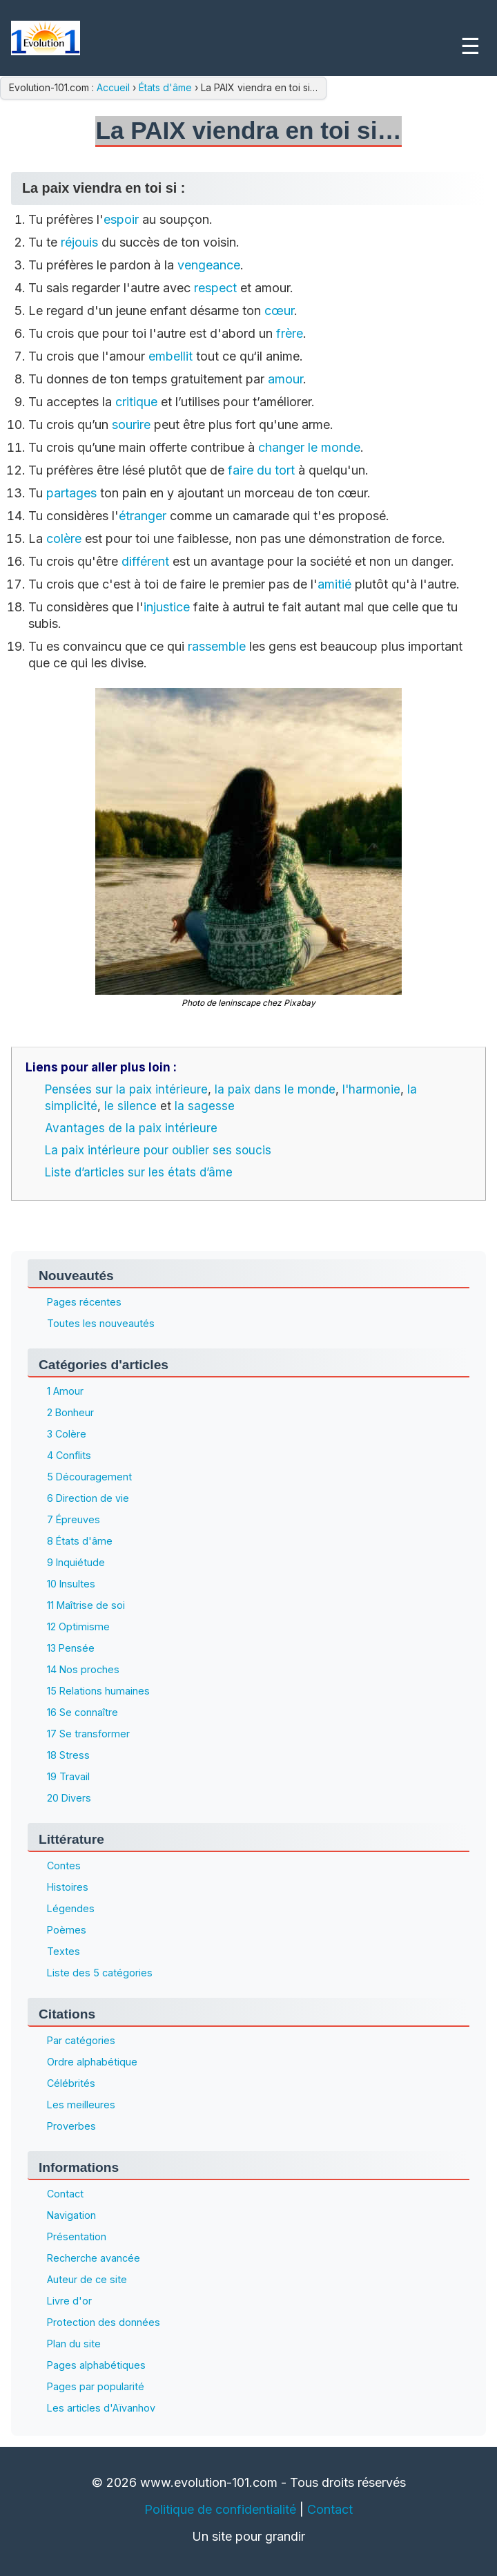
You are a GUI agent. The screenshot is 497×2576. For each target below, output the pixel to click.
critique (136, 401)
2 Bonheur (70, 1412)
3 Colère (66, 1434)
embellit (170, 356)
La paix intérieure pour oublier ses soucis (158, 1150)
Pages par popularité (95, 2386)
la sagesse (205, 1106)
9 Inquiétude (76, 1562)
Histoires (67, 1887)
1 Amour (65, 1391)
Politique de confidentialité (220, 2509)
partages (71, 493)
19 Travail (68, 1776)
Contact (65, 2194)
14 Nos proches (83, 1669)
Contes (64, 1865)
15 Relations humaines (98, 1691)
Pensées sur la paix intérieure (126, 1089)
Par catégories (81, 2040)
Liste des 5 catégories (100, 1972)
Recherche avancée (93, 2258)
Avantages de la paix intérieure (131, 1128)
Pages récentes (84, 1302)
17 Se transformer (88, 1733)
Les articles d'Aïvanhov (101, 2408)
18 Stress (68, 1755)
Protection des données (103, 2322)
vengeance (208, 265)
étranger (142, 515)
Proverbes (71, 2126)
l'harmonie (371, 1089)
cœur (279, 310)
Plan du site (74, 2343)
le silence (130, 1106)
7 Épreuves (73, 1519)
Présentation (76, 2236)
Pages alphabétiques (96, 2365)
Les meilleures (81, 2104)
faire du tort (261, 470)
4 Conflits (69, 1455)
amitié (334, 584)
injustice (167, 607)
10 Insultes (71, 1584)
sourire (131, 424)
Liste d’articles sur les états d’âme (139, 1172)
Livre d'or (69, 2301)
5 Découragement (89, 1476)
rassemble (217, 646)
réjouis (79, 242)
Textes (63, 1951)
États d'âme (165, 87)
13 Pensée (71, 1648)
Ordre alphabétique (92, 2062)
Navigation (71, 2215)
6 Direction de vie (88, 1498)
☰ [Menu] (470, 46)
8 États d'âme (80, 1541)
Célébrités (71, 2083)
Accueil (115, 87)
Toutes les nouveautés (101, 1323)
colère (63, 538)
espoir (121, 219)
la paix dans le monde (275, 1089)
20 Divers (69, 1798)
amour (285, 379)
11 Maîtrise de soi (86, 1605)
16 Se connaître (82, 1712)
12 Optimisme (78, 1626)
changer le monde (309, 447)
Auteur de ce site (87, 2279)
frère (289, 333)
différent (145, 561)
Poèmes (66, 1930)
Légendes (71, 1908)
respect (215, 287)
